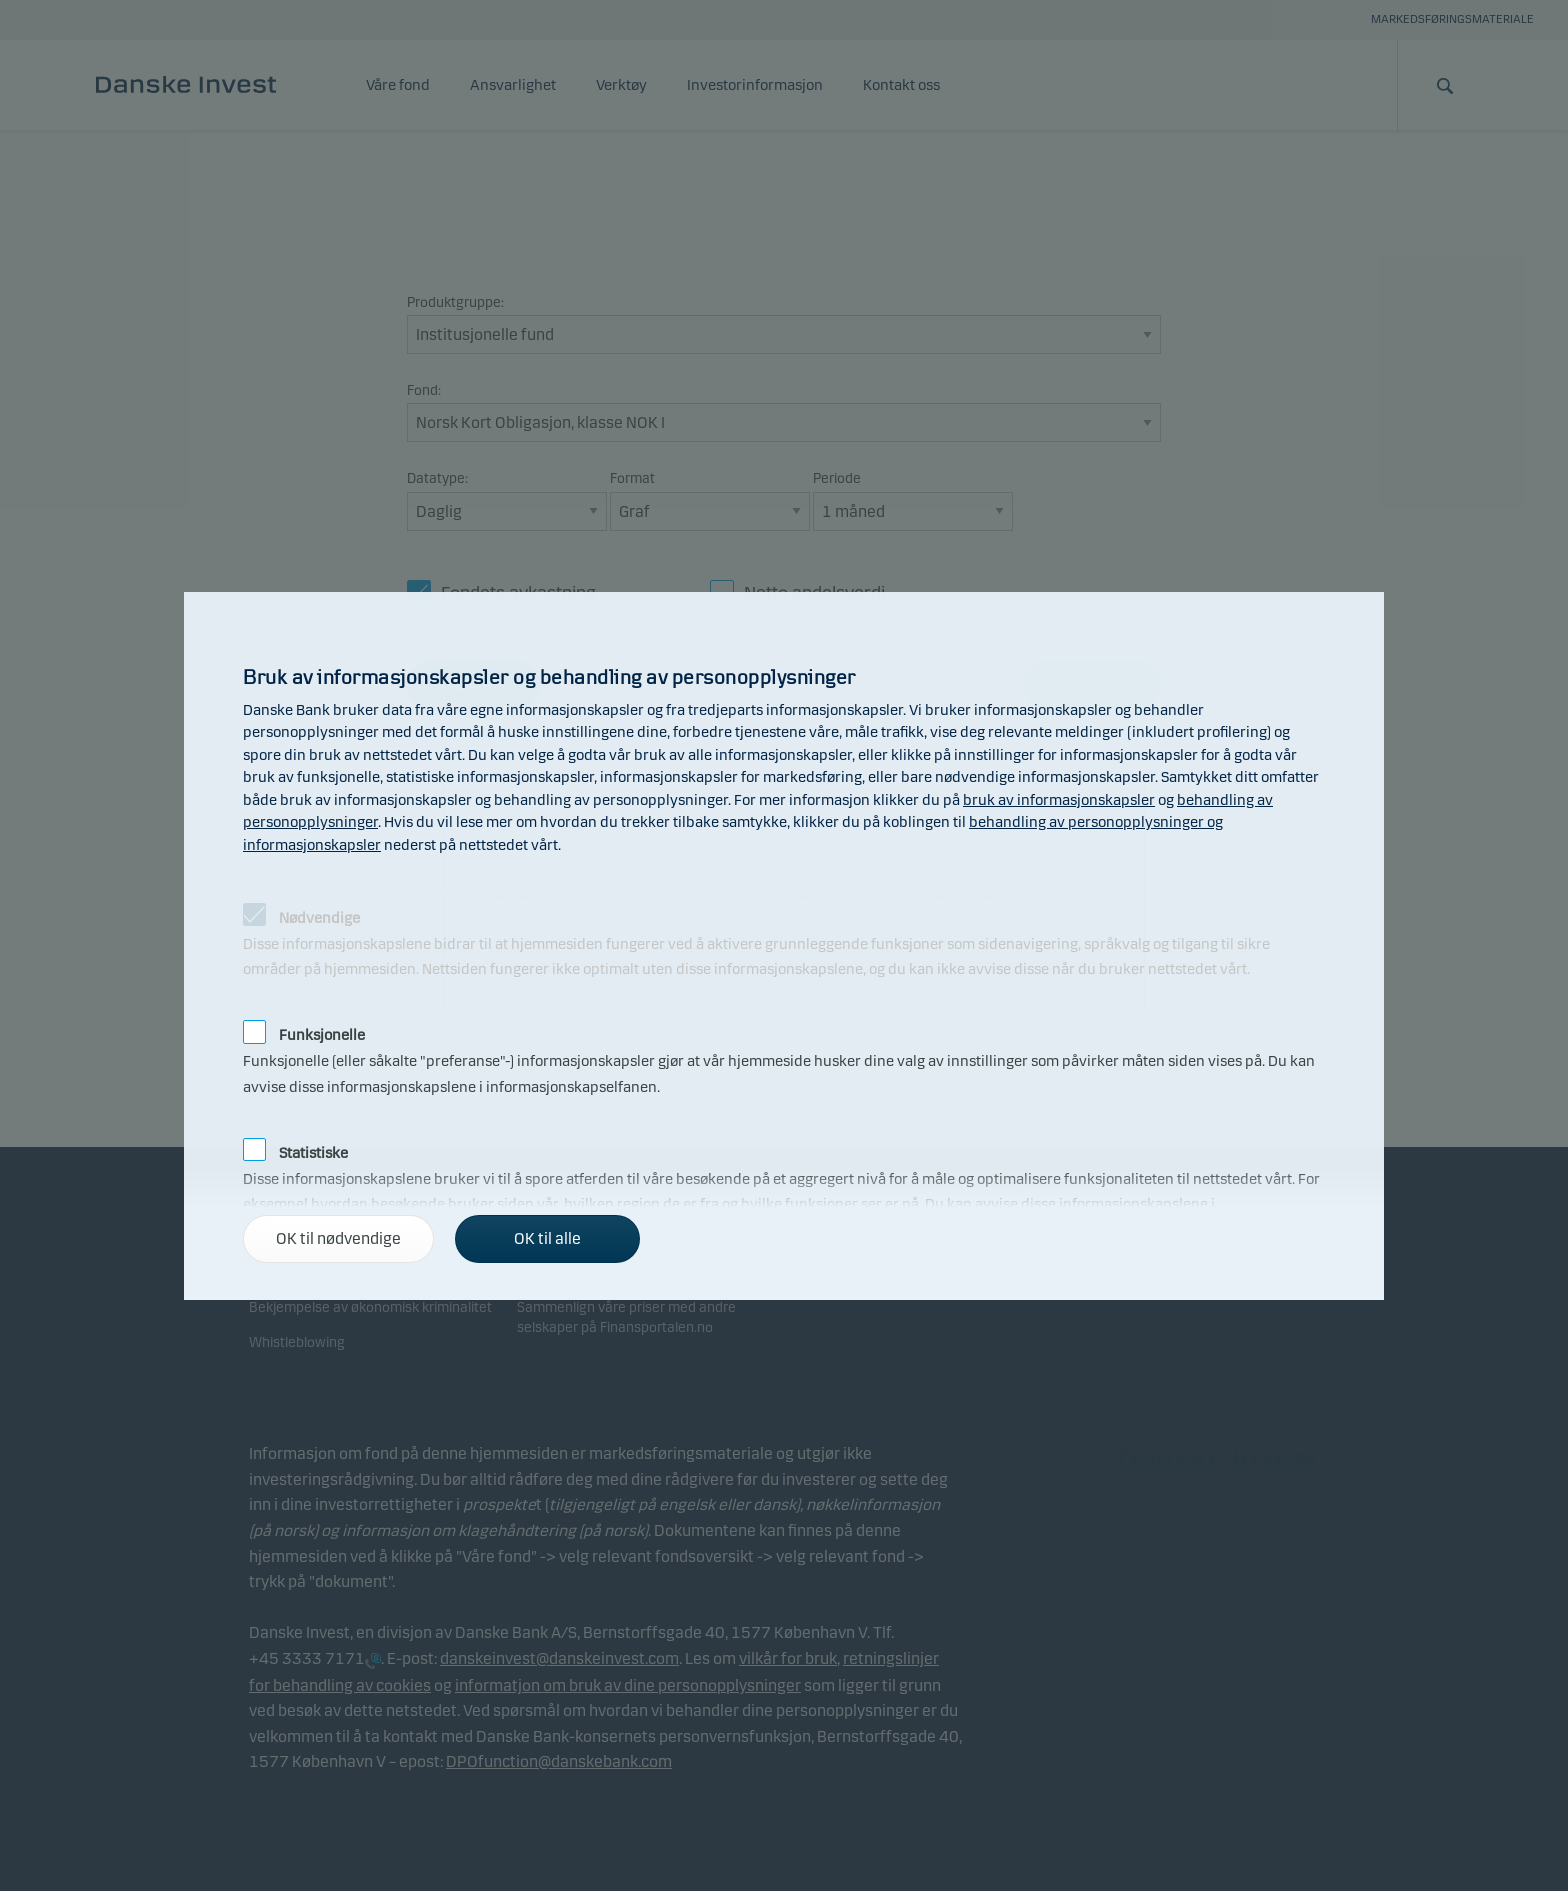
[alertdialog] (784, 946)
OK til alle (547, 1238)
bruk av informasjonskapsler (1059, 800)
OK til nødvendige (338, 1238)
